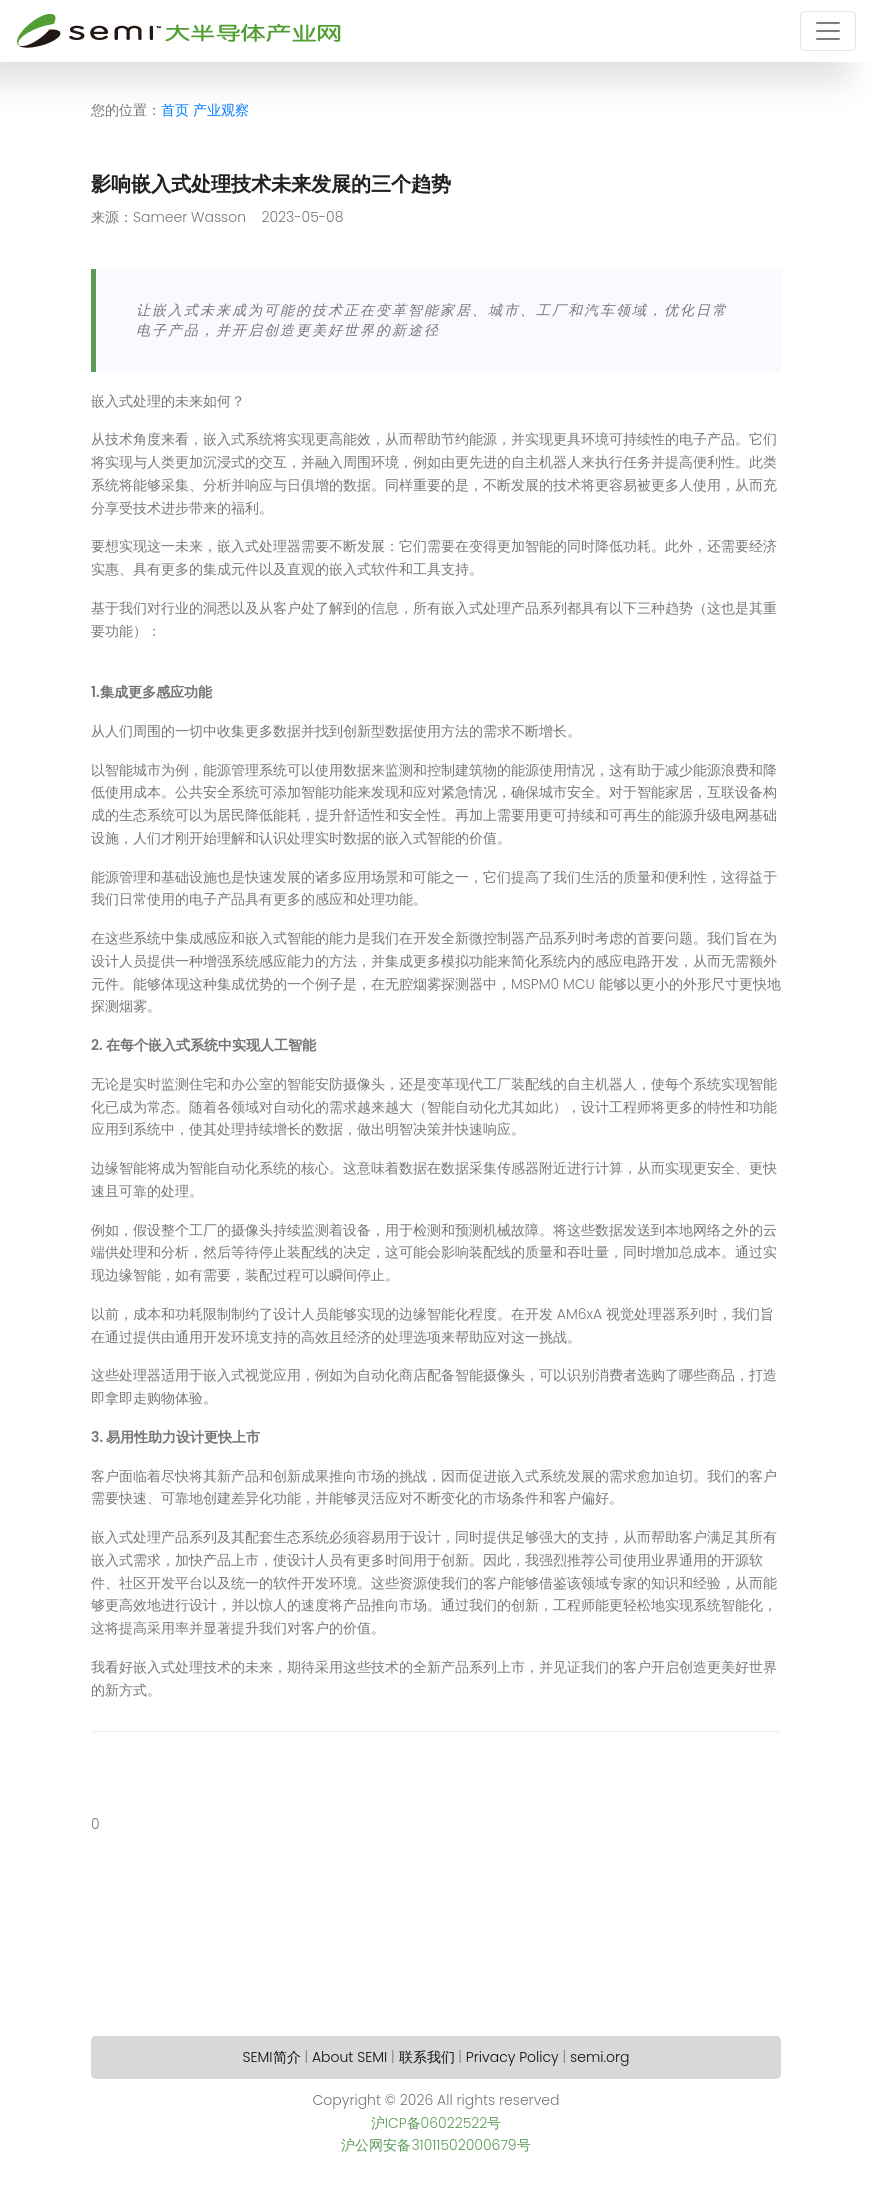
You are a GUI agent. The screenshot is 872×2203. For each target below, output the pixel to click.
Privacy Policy (512, 2057)
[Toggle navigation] (828, 31)
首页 (175, 110)
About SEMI (349, 2057)
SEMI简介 (272, 2057)
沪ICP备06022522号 (436, 2123)
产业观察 (221, 110)
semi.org (599, 2057)
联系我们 (427, 2057)
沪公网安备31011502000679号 (435, 2145)
